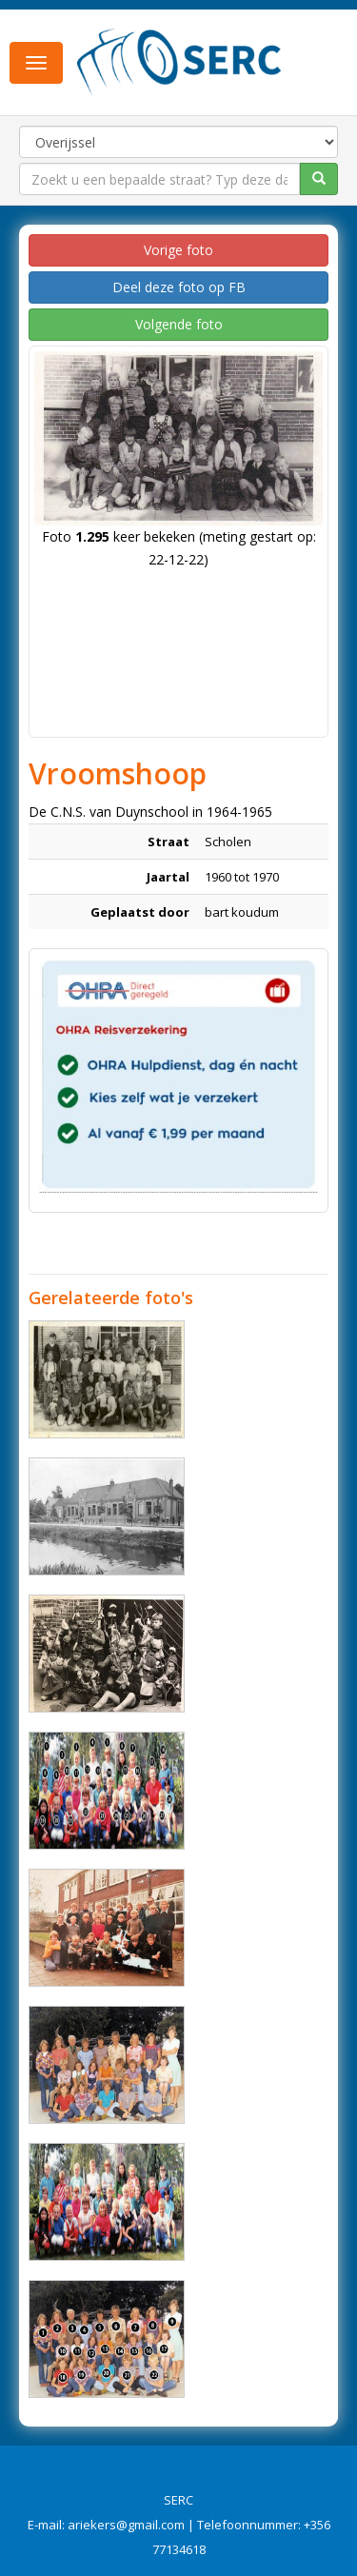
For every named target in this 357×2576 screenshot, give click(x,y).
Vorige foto (178, 250)
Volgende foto (179, 324)
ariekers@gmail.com (126, 2524)
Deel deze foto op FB (179, 287)
